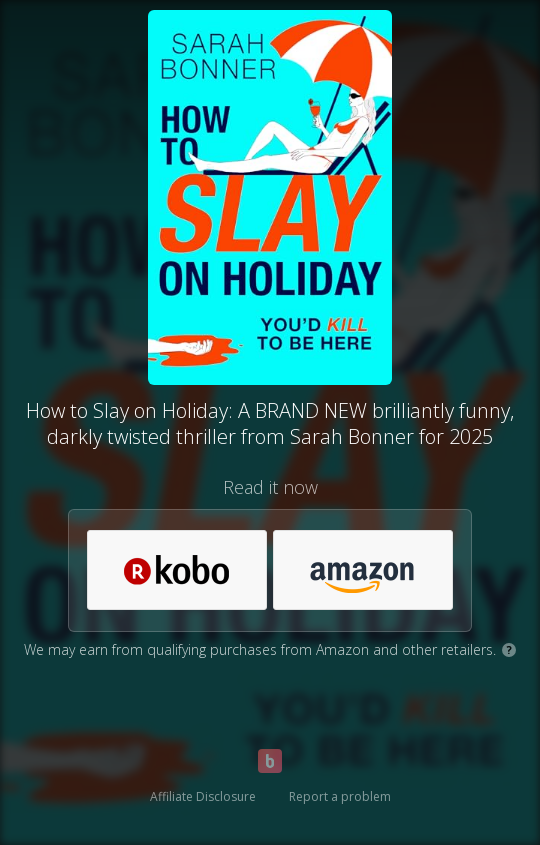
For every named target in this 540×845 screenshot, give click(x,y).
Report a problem (340, 796)
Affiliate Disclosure (203, 796)
